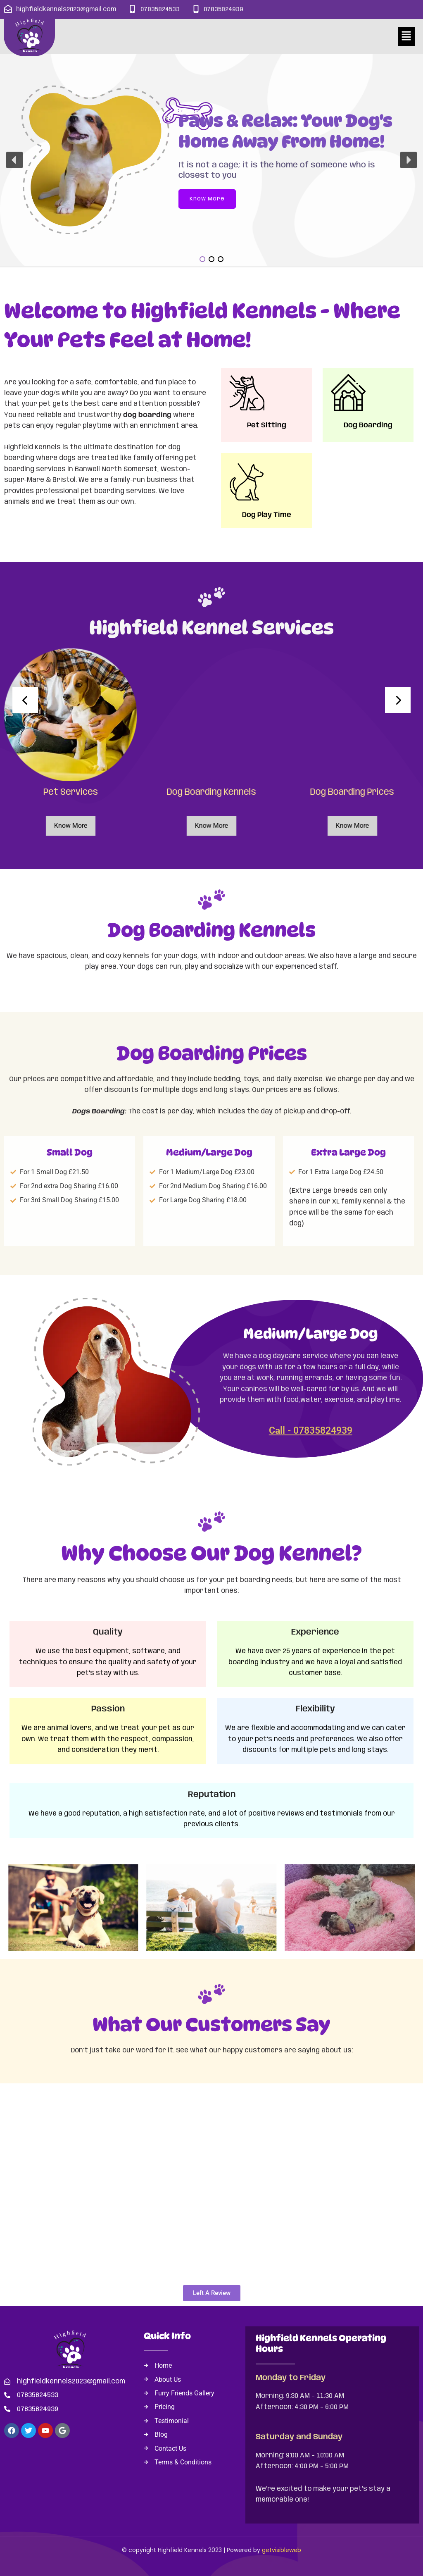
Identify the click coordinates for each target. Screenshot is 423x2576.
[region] (211, 160)
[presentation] (25, 700)
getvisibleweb (281, 2550)
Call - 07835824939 (310, 1430)
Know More (69, 825)
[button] (406, 36)
